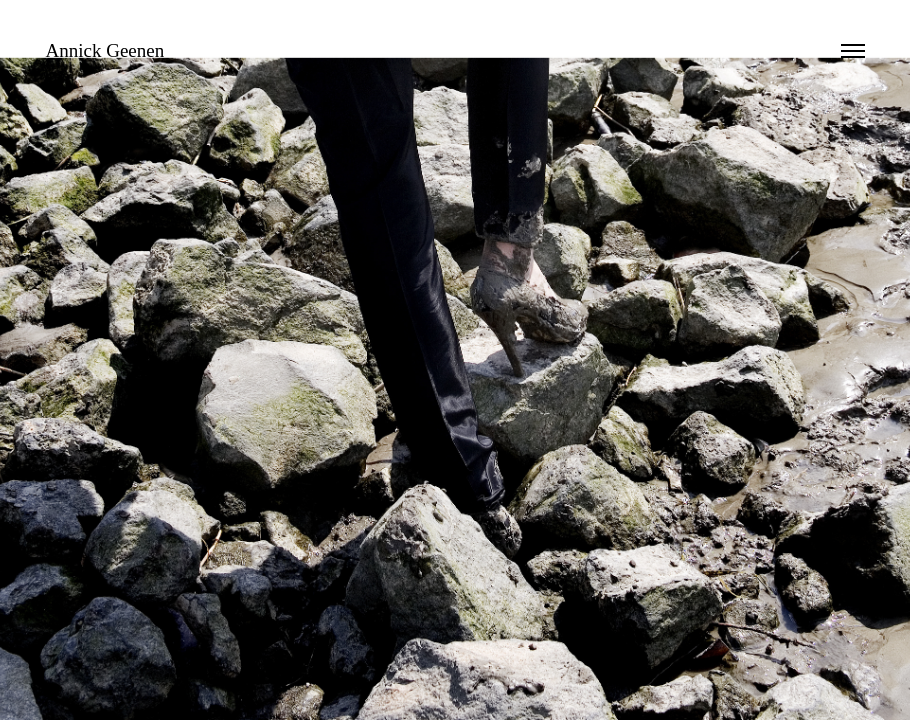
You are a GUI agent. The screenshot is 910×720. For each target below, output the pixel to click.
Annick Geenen (105, 50)
